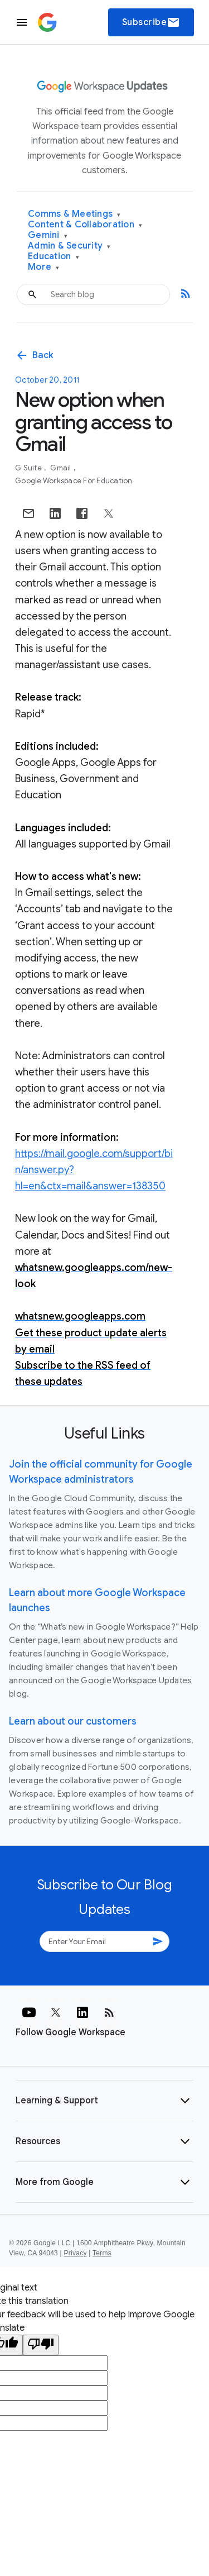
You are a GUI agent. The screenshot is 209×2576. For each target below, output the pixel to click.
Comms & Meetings (74, 214)
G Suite (29, 468)
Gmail (61, 468)
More (44, 267)
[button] (104, 2100)
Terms (102, 2253)
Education (53, 256)
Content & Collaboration (85, 225)
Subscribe (151, 22)
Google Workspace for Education (74, 480)
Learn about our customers (73, 1721)
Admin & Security (69, 246)
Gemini (47, 235)
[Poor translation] (41, 2345)
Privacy (75, 2253)
